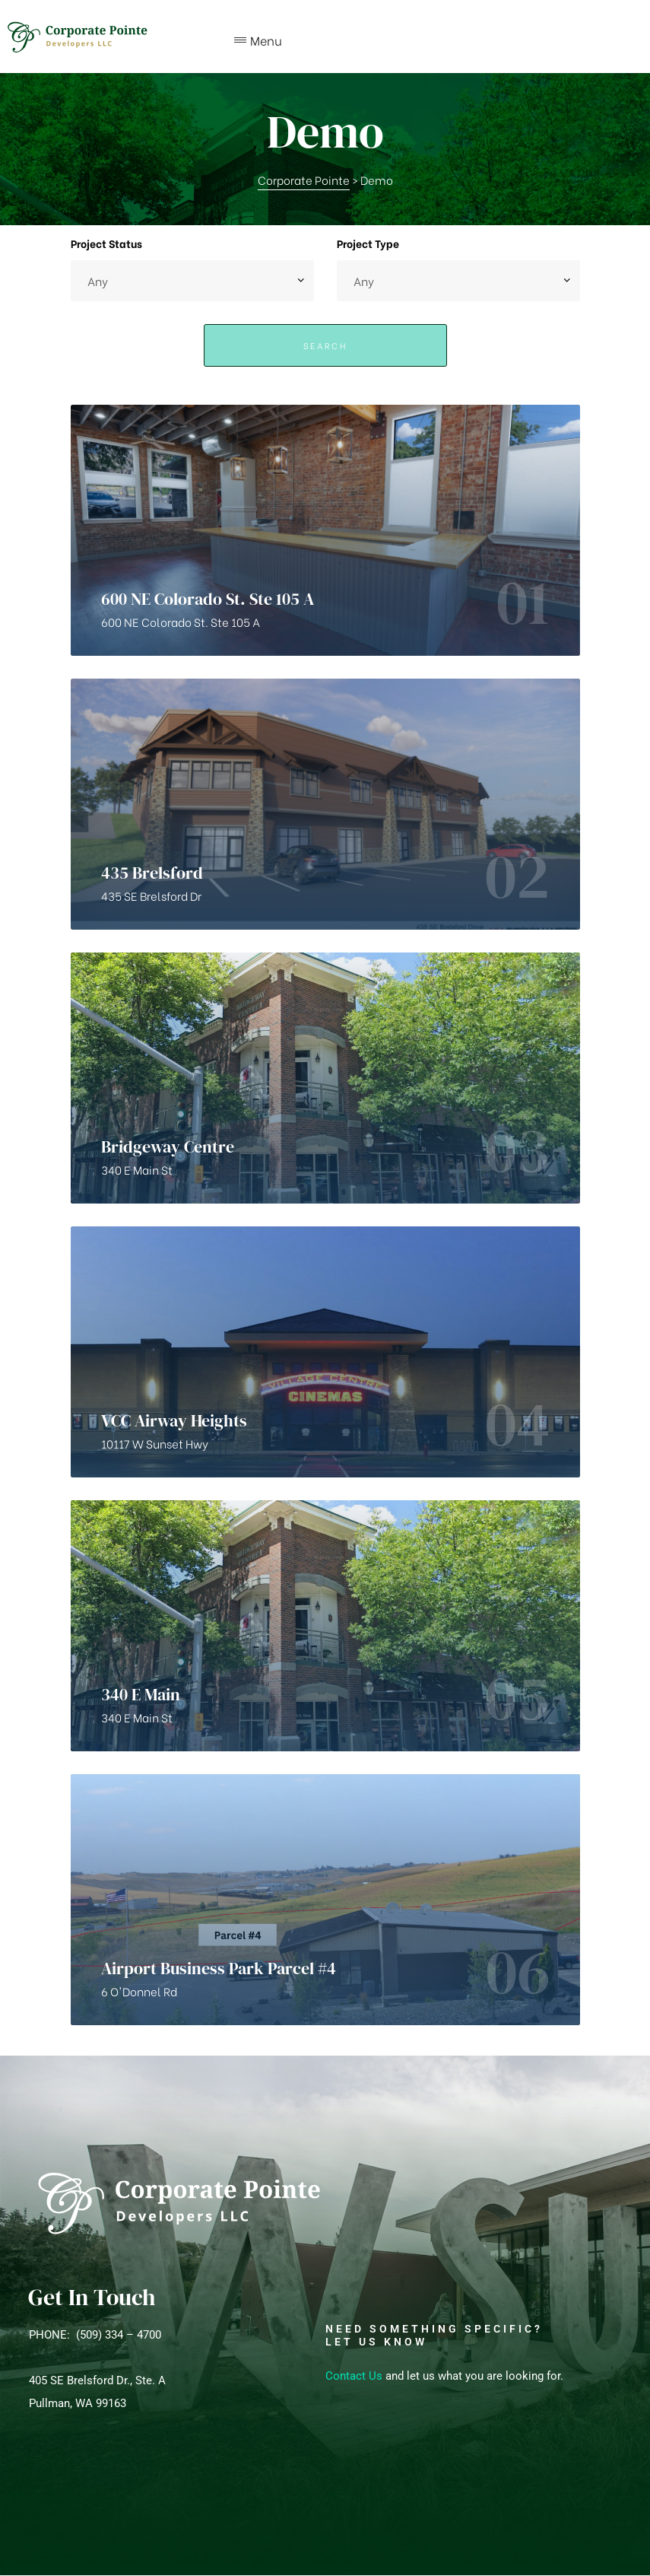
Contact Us (353, 2376)
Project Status (106, 243)
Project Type (368, 243)
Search (325, 345)
